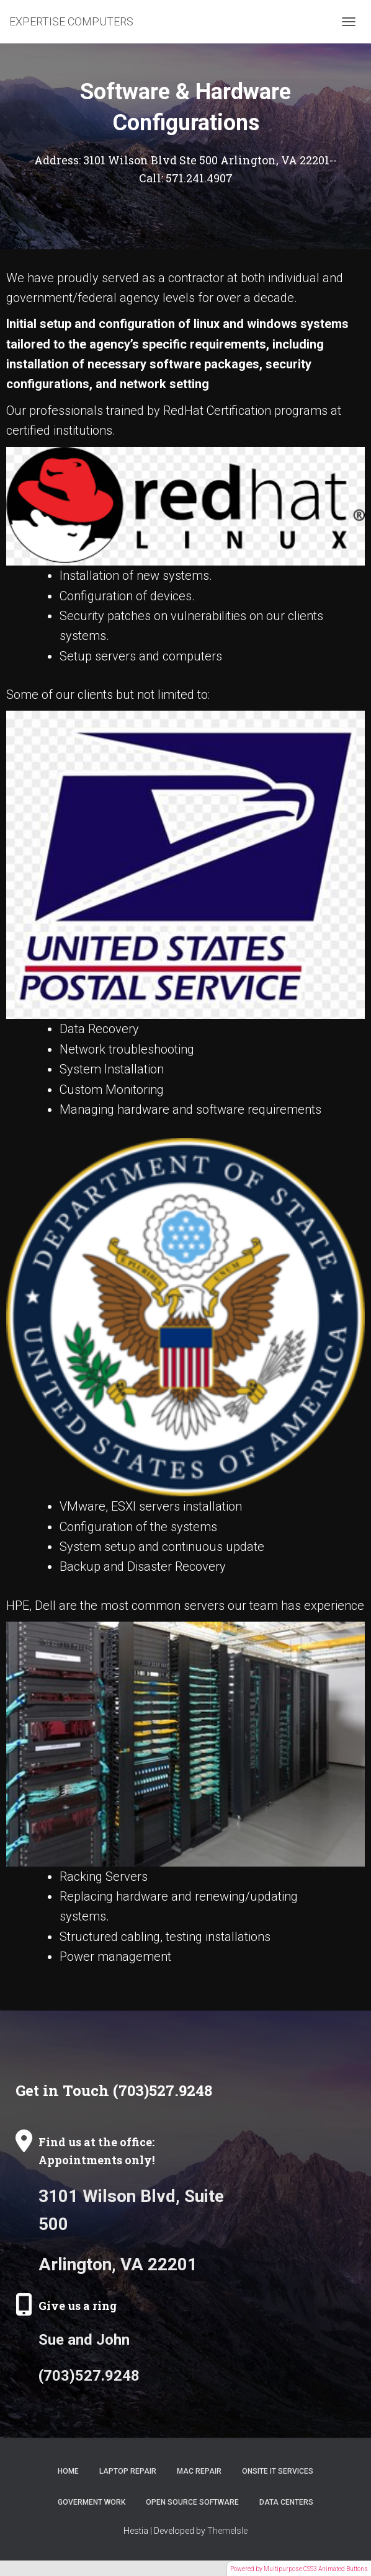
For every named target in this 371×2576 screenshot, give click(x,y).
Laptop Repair (127, 2471)
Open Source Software (192, 2502)
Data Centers (286, 2502)
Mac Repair (199, 2471)
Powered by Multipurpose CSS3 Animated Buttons (299, 2568)
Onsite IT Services (277, 2471)
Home (68, 2471)
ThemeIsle (227, 2531)
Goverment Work (91, 2502)
